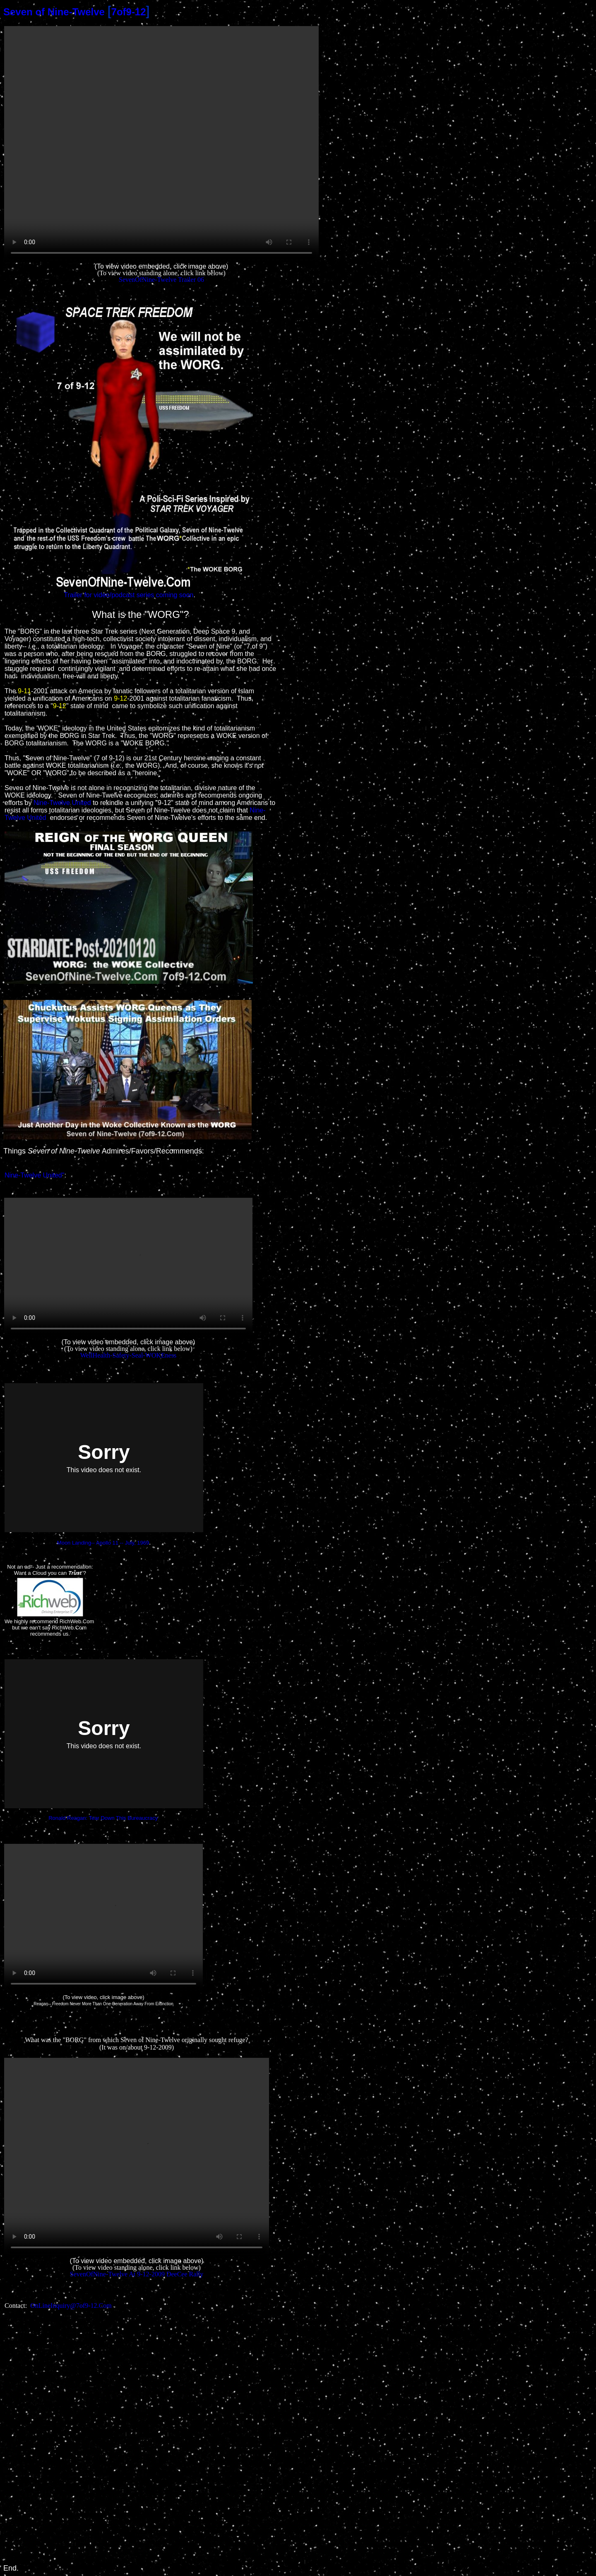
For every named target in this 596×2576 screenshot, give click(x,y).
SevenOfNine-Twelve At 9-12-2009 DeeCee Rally (136, 2274)
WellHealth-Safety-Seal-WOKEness (128, 1355)
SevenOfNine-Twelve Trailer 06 (161, 279)
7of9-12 (128, 11)
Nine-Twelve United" (34, 1175)
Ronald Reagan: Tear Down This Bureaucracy (103, 1818)
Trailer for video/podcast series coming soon (128, 594)
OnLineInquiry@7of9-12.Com (70, 2305)
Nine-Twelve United (62, 802)
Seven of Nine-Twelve (54, 11)
